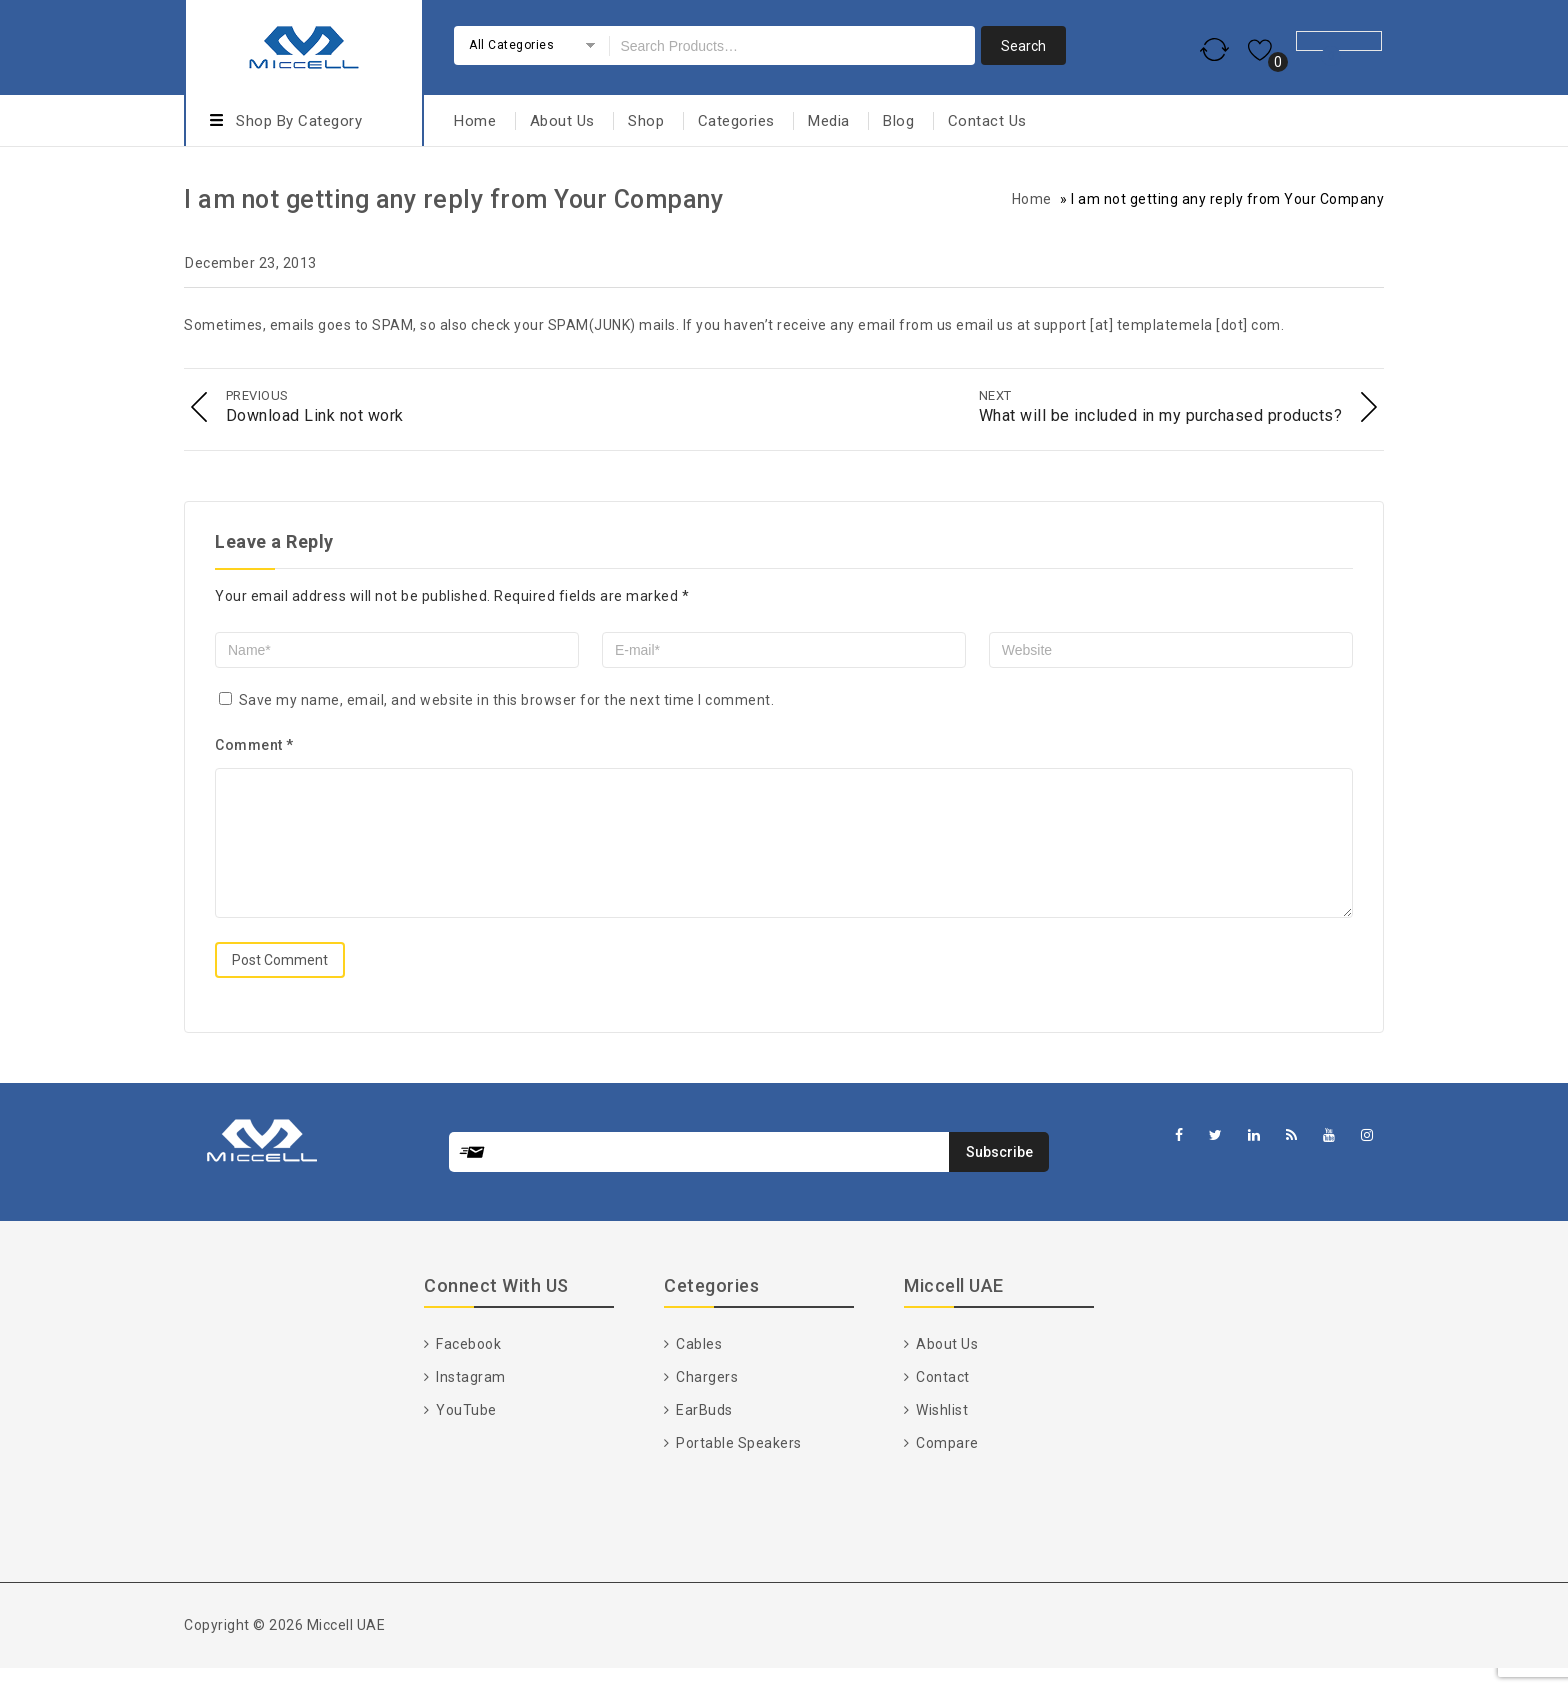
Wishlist (941, 1433)
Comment (254, 744)
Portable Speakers (737, 1466)
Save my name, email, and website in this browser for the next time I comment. (507, 699)
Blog (898, 121)
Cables (698, 1367)
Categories (736, 121)
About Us (562, 121)
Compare (946, 1466)
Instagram (469, 1400)
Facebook (467, 1367)
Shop (646, 121)
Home (475, 121)
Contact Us (987, 121)
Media (829, 121)
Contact (941, 1400)
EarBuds (703, 1433)
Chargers (706, 1400)
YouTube (465, 1433)
